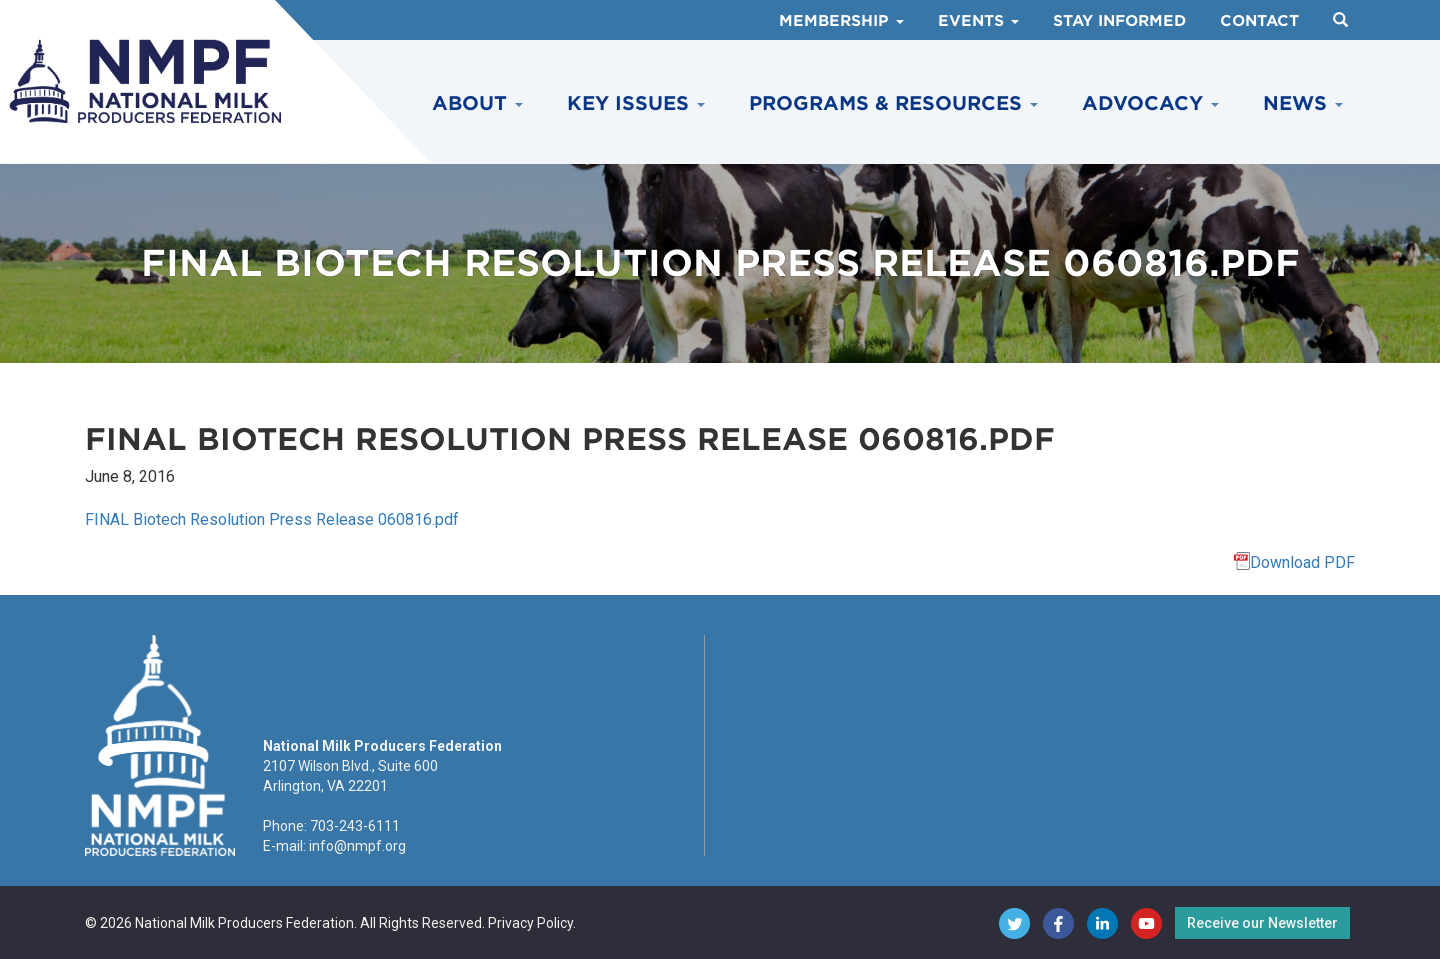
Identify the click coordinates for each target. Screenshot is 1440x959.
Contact (1259, 21)
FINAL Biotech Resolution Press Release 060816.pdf (272, 519)
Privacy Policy (530, 923)
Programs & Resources (893, 103)
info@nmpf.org (357, 846)
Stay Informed (1119, 21)
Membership (841, 21)
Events (978, 21)
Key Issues (636, 103)
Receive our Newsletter (1262, 923)
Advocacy (1150, 103)
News (1303, 103)
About (477, 103)
